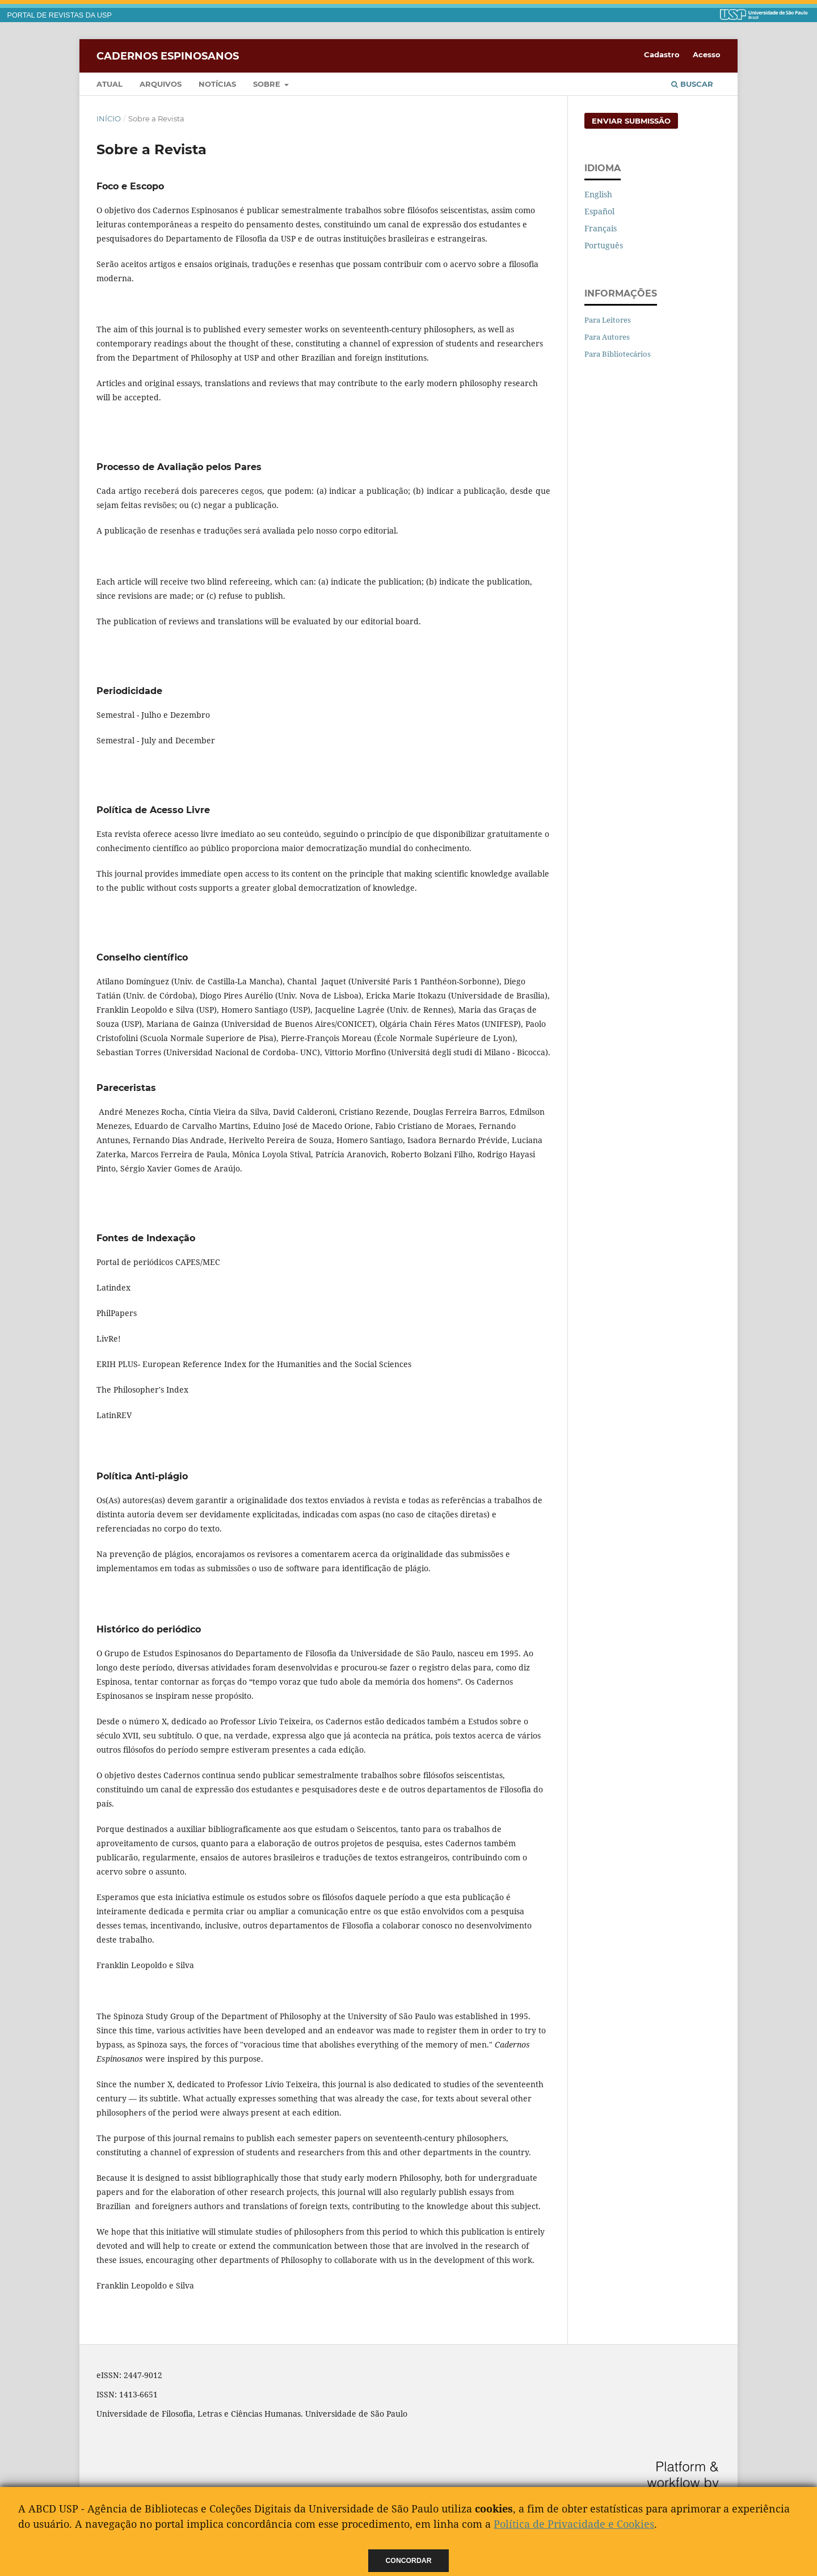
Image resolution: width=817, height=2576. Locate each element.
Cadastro (662, 54)
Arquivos (161, 83)
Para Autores (607, 337)
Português (603, 245)
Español (599, 211)
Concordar (409, 2561)
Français (600, 228)
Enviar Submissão (631, 120)
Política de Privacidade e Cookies (574, 2524)
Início (108, 118)
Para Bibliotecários (617, 354)
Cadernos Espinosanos (167, 55)
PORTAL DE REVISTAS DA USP (59, 15)
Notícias (217, 83)
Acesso (707, 54)
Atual (109, 83)
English (598, 194)
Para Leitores (607, 320)
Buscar (692, 83)
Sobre (268, 83)
